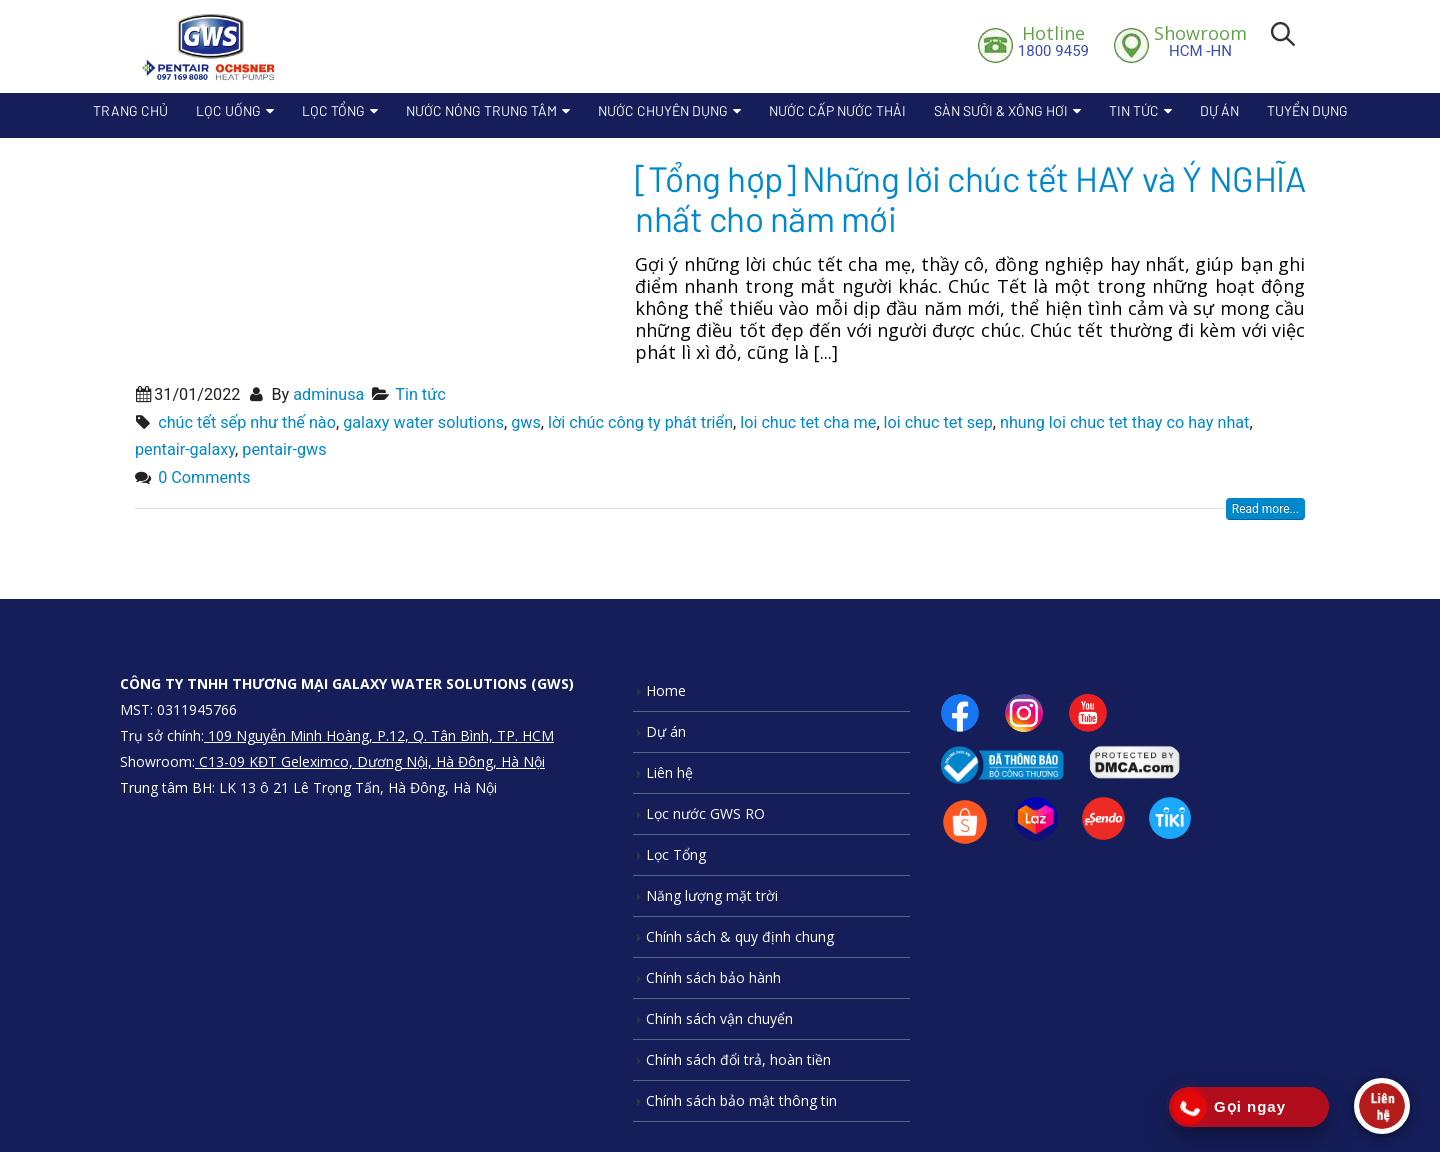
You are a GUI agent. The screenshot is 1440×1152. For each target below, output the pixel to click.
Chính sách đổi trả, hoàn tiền (738, 1059)
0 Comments (204, 477)
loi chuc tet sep (938, 422)
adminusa (328, 394)
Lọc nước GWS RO (705, 813)
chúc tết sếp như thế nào (247, 422)
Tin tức (1134, 110)
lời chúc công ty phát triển (640, 422)
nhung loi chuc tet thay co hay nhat (1124, 422)
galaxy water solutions (423, 422)
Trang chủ (130, 110)
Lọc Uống (228, 110)
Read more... (1265, 509)
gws (526, 422)
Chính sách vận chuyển (719, 1018)
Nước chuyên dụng (663, 110)
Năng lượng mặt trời (712, 895)
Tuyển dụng (1307, 110)
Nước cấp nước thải (837, 110)
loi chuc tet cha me (808, 422)
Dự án (1219, 110)
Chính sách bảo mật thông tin (741, 1100)
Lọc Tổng (333, 110)
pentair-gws (284, 449)
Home (666, 690)
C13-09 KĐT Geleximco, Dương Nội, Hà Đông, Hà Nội (370, 761)
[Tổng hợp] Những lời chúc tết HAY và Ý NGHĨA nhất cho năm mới (970, 198)
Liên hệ (669, 772)
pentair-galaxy (185, 449)
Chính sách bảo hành (713, 977)
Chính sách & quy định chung (740, 936)
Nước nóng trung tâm (481, 110)
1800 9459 (1053, 41)
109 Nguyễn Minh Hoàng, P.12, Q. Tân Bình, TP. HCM (379, 735)
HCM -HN (1200, 41)
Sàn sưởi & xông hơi (1001, 110)
